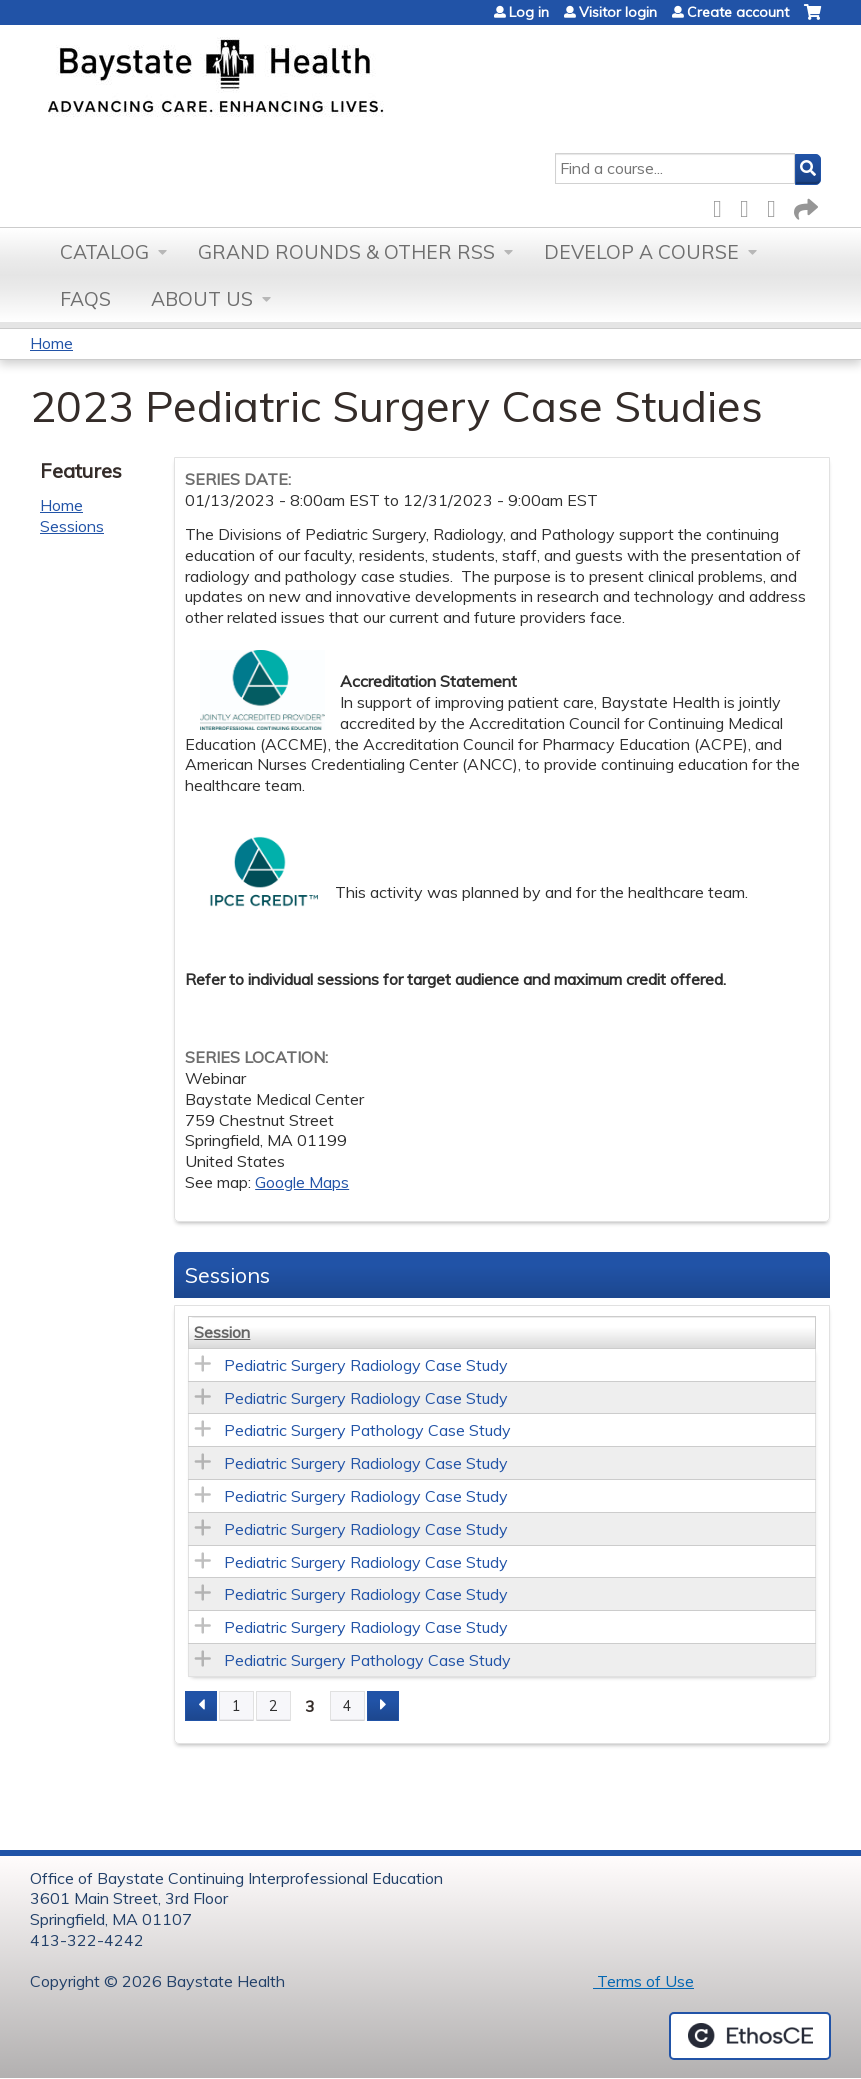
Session (222, 1332)
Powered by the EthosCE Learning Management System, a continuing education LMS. (750, 2036)
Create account (738, 12)
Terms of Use (643, 1981)
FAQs (85, 299)
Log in (529, 12)
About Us (202, 299)
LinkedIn (777, 205)
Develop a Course (641, 252)
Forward (804, 205)
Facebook (723, 205)
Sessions (72, 526)
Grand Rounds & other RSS (346, 252)
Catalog (104, 252)
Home (51, 343)
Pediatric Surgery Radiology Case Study (366, 1365)
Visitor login (618, 12)
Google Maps (302, 1182)
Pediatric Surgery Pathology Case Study (367, 1430)
